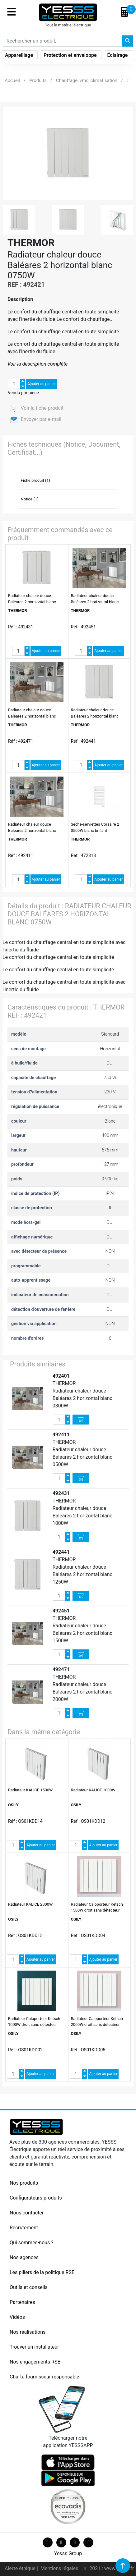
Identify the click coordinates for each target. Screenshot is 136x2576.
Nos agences (24, 2257)
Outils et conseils (29, 2287)
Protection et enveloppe (71, 55)
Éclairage (118, 55)
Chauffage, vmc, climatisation (86, 80)
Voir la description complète (37, 364)
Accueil (12, 80)
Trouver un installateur (34, 2347)
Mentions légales (59, 2568)
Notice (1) (30, 499)
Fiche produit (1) (35, 480)
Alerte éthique (21, 2568)
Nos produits (24, 2183)
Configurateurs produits (36, 2198)
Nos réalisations (27, 2332)
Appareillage (19, 55)
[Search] (62, 41)
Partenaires (22, 2302)
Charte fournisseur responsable (44, 2377)
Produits (38, 80)
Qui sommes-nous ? (32, 2242)
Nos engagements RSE (35, 2362)
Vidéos (17, 2317)
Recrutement (24, 2228)
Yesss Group (68, 2553)
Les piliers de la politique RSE (42, 2272)
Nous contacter (27, 2213)
